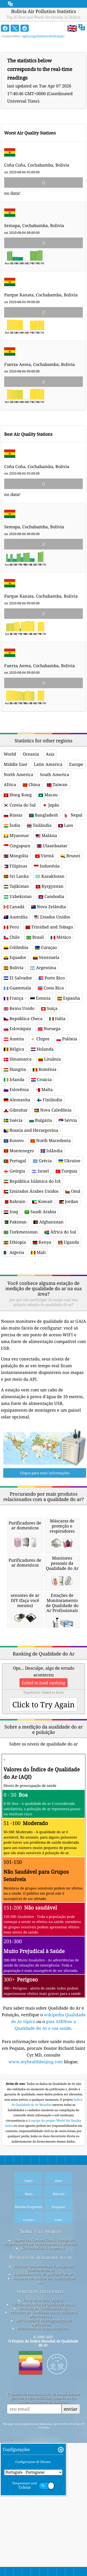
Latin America (48, 851)
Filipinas (15, 953)
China (31, 871)
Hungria (15, 1156)
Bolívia (13, 1055)
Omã (72, 1278)
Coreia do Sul (20, 892)
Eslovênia (16, 1176)
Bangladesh (43, 902)
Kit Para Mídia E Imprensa (43, 2422)
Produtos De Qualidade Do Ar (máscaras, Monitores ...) (43, 2488)
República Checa (23, 1106)
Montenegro (19, 1238)
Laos (65, 912)
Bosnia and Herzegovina (31, 1217)
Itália (57, 1106)
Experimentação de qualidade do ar (43, 2448)
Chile (12, 1024)
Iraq (11, 1299)
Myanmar (16, 922)
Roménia (44, 1156)
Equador (15, 1044)
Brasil (35, 1024)
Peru (11, 1014)
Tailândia (39, 912)
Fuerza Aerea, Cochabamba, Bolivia (39, 364)
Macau (48, 882)
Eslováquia (17, 1116)
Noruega (49, 1116)
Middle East (15, 851)
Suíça (49, 1095)
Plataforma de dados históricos (43, 2502)
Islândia (52, 1238)
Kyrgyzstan (50, 973)
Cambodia (51, 983)
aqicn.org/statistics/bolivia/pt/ (43, 36)
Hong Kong (18, 882)
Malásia (46, 922)
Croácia (41, 1166)
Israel (40, 1258)
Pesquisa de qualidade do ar (40, 2432)
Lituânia (49, 1146)
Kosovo (14, 1227)
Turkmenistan (21, 1319)
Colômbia (16, 1034)
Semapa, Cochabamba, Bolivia (34, 225)
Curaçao (46, 1034)
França (13, 1085)
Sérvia (68, 1207)
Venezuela (46, 1044)
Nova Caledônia (52, 1197)
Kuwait (42, 1288)
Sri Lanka (16, 963)
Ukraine (69, 1248)
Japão (50, 892)
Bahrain (15, 1288)
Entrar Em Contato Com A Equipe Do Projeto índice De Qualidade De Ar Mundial (41, 2416)
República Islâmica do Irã (32, 1268)
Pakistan (15, 1309)
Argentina (43, 1055)
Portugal (15, 1248)
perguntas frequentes (40, 2466)
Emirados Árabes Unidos (31, 1278)
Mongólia (16, 943)
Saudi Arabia (40, 1299)
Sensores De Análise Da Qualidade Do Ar (44, 2454)
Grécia (42, 1248)
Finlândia (49, 1187)
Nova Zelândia (48, 994)
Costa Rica (51, 1075)
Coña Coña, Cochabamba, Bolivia (36, 165)
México (61, 1024)
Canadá (14, 994)
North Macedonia (50, 1227)
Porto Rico (52, 1065)
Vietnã (44, 943)
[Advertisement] (43, 772)
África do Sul (60, 1319)
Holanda (42, 1136)
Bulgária (40, 1207)
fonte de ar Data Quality (43, 2474)
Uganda (68, 1329)
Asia (50, 841)
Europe (76, 851)
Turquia (66, 1258)
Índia (12, 912)
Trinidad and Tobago (49, 1014)
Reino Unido (19, 1095)
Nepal (73, 902)
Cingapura (17, 933)
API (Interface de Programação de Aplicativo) (44, 2496)
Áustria (14, 1126)
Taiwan (57, 871)
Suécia (13, 1207)
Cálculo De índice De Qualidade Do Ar (43, 2478)
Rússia (13, 902)
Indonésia (47, 953)
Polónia (66, 1126)
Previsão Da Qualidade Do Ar (43, 2482)
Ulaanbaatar (52, 933)
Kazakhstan (49, 963)
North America (18, 861)
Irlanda (14, 1166)
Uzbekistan (18, 983)
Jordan (68, 1288)
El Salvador (18, 1065)
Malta (44, 1176)
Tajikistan (16, 973)
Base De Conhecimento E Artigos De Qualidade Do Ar (44, 2442)
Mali (38, 1339)
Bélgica (14, 1136)
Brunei (70, 943)
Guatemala (17, 1075)
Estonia (40, 1085)
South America (54, 861)
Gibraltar (16, 1197)
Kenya (42, 1329)
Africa (10, 871)
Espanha (68, 1085)
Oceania (31, 841)
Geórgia (14, 1258)
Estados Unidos (52, 1004)
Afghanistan (48, 1309)
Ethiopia (15, 1329)
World (10, 841)
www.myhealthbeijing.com (36, 2236)
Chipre (40, 1126)
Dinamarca (18, 1146)
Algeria (14, 1339)
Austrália (16, 1004)
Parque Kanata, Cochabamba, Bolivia (41, 295)
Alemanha (17, 1187)
